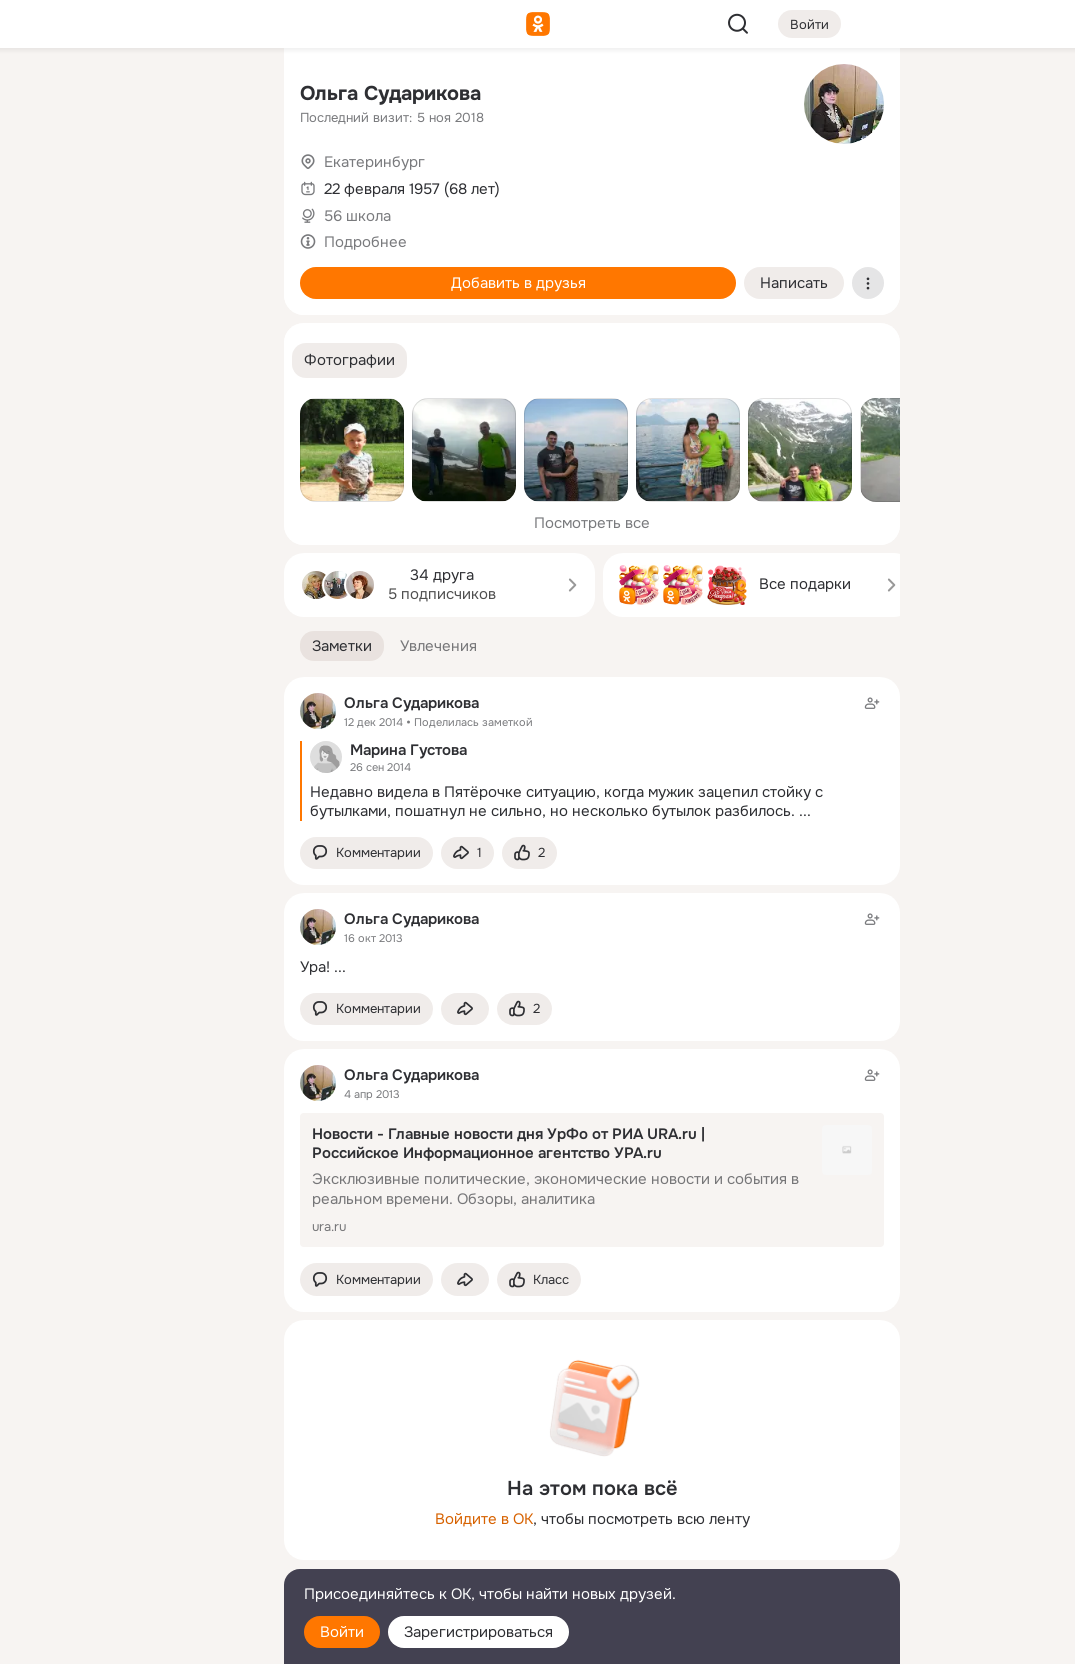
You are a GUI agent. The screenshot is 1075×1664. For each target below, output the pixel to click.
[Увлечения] (136, 96)
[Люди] (136, 184)
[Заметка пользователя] (592, 942)
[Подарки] (48, 272)
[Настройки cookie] (136, 1637)
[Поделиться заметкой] (467, 853)
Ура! (315, 967)
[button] (349, 360)
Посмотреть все (592, 523)
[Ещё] (136, 1509)
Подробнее (365, 242)
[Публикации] (48, 184)
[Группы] (224, 96)
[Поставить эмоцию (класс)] (529, 853)
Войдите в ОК (484, 1519)
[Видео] (224, 184)
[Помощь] (48, 360)
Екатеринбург (374, 162)
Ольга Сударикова (390, 93)
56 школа (357, 216)
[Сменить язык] (136, 1552)
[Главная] (48, 96)
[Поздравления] (136, 272)
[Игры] (224, 272)
